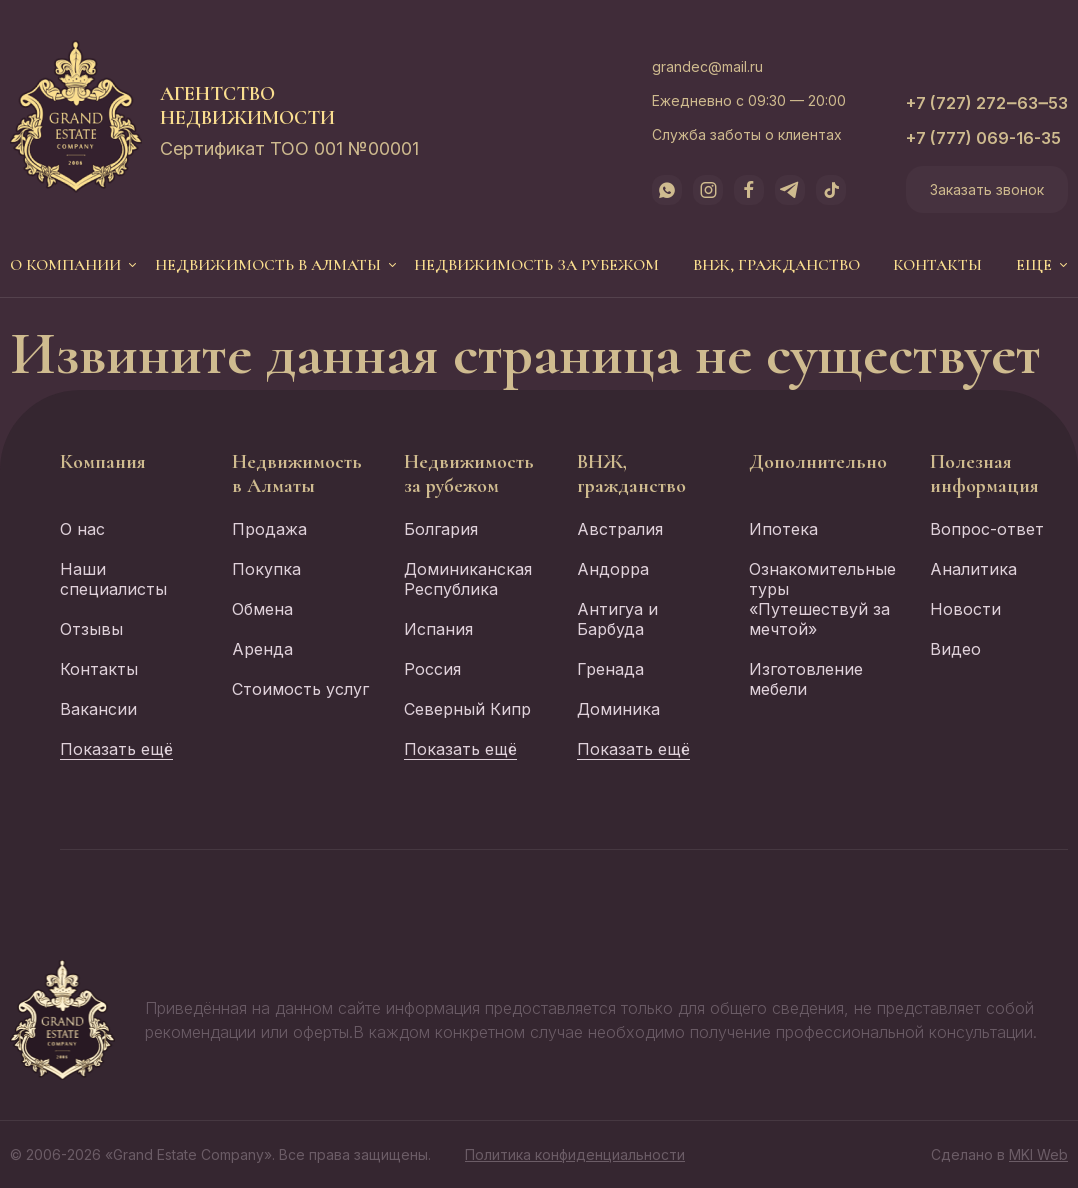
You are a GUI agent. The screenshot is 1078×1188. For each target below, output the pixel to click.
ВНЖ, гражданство (776, 265)
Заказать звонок (987, 189)
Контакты (937, 265)
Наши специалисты (113, 579)
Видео (955, 649)
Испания (438, 629)
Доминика (618, 709)
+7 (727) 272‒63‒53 (987, 103)
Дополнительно (818, 462)
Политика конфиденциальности (575, 1154)
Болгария (441, 529)
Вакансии (98, 709)
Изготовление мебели (806, 679)
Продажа (269, 529)
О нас (82, 529)
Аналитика (973, 569)
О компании (65, 265)
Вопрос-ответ (987, 529)
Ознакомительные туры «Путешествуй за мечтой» (822, 599)
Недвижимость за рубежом (536, 265)
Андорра (613, 569)
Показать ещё (116, 749)
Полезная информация (984, 474)
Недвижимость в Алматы (268, 265)
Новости (965, 609)
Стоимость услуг (300, 689)
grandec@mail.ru (707, 66)
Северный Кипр (467, 709)
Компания (103, 462)
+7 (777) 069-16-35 (983, 138)
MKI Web (1038, 1154)
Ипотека (783, 529)
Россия (432, 669)
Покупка (266, 569)
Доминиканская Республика (468, 579)
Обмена (262, 609)
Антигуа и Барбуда (617, 619)
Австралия (620, 529)
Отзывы (91, 629)
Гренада (610, 669)
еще (1034, 265)
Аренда (262, 649)
